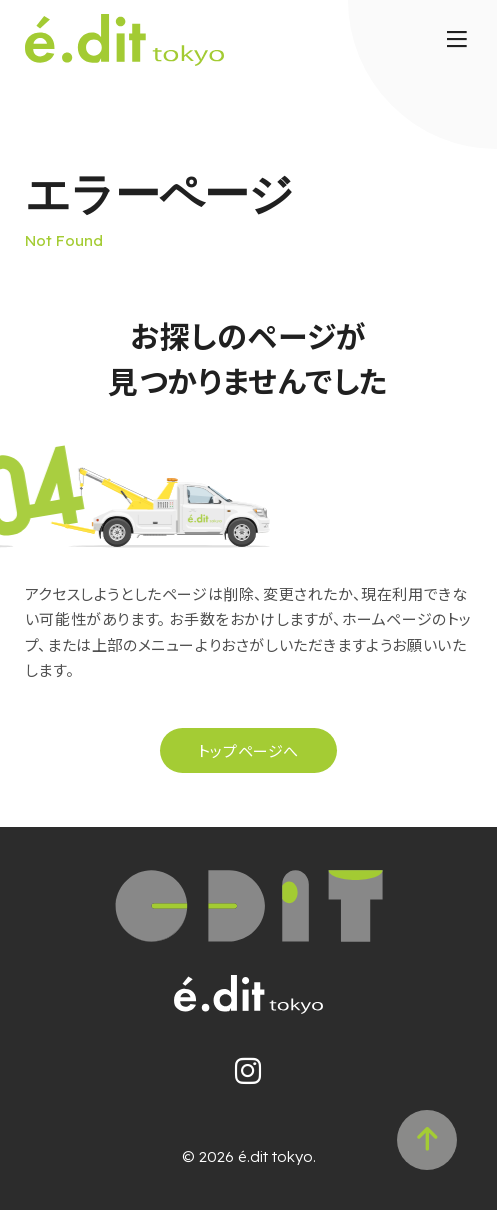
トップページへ (248, 750)
